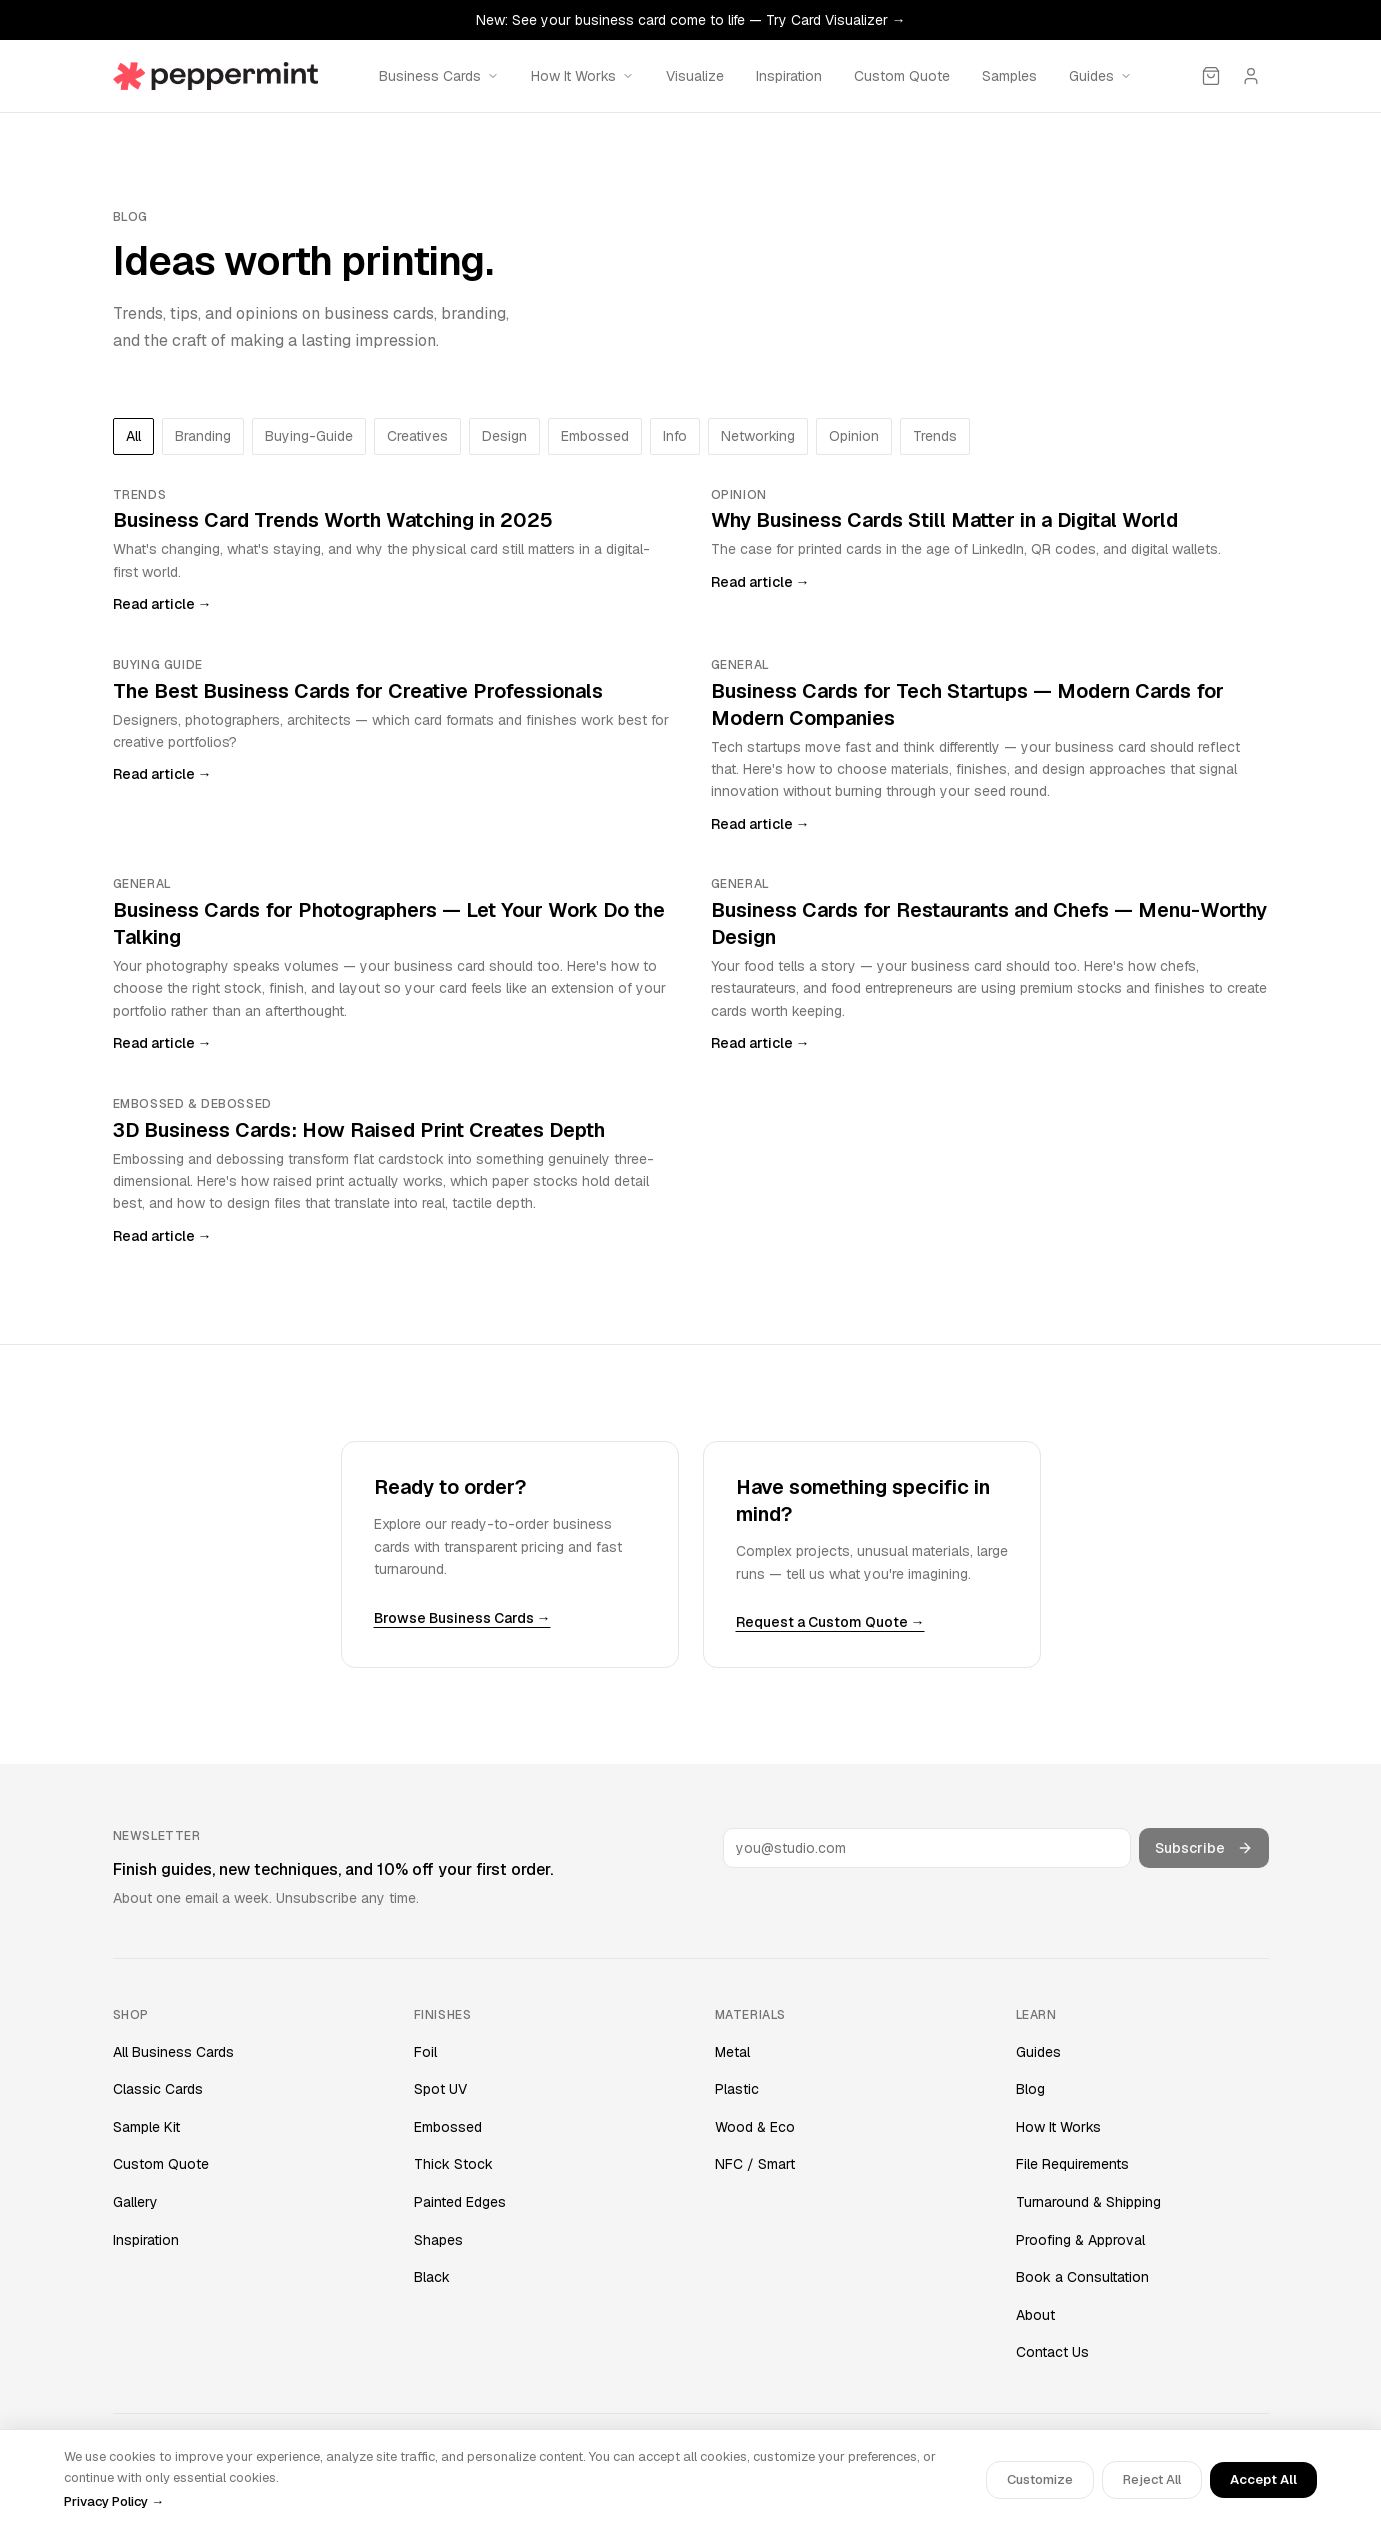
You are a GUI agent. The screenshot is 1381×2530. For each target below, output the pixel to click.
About (1035, 2315)
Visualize (695, 76)
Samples (1009, 76)
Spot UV (440, 2089)
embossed (595, 436)
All (133, 436)
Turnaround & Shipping (1088, 2202)
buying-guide (309, 436)
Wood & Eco (755, 2127)
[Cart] (1211, 76)
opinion (854, 436)
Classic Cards (158, 2089)
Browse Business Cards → (462, 1618)
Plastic (737, 2089)
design (504, 436)
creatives (417, 436)
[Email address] (927, 1848)
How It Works (1058, 2127)
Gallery (135, 2202)
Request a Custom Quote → (830, 1622)
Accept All (1263, 2479)
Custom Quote (902, 76)
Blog (1030, 2089)
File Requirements (1072, 2164)
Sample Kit (146, 2127)
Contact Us (1052, 2352)
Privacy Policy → (114, 2501)
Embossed (448, 2127)
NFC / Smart (755, 2164)
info (675, 436)
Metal (732, 2052)
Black (432, 2277)
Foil (425, 2052)
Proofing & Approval (1080, 2240)
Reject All (1152, 2479)
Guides (1038, 2052)
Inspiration (789, 76)
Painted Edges (460, 2202)
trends (935, 436)
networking (758, 436)
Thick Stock (453, 2164)
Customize (1040, 2479)
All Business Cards (173, 2052)
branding (203, 436)
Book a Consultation (1082, 2277)
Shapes (438, 2240)
